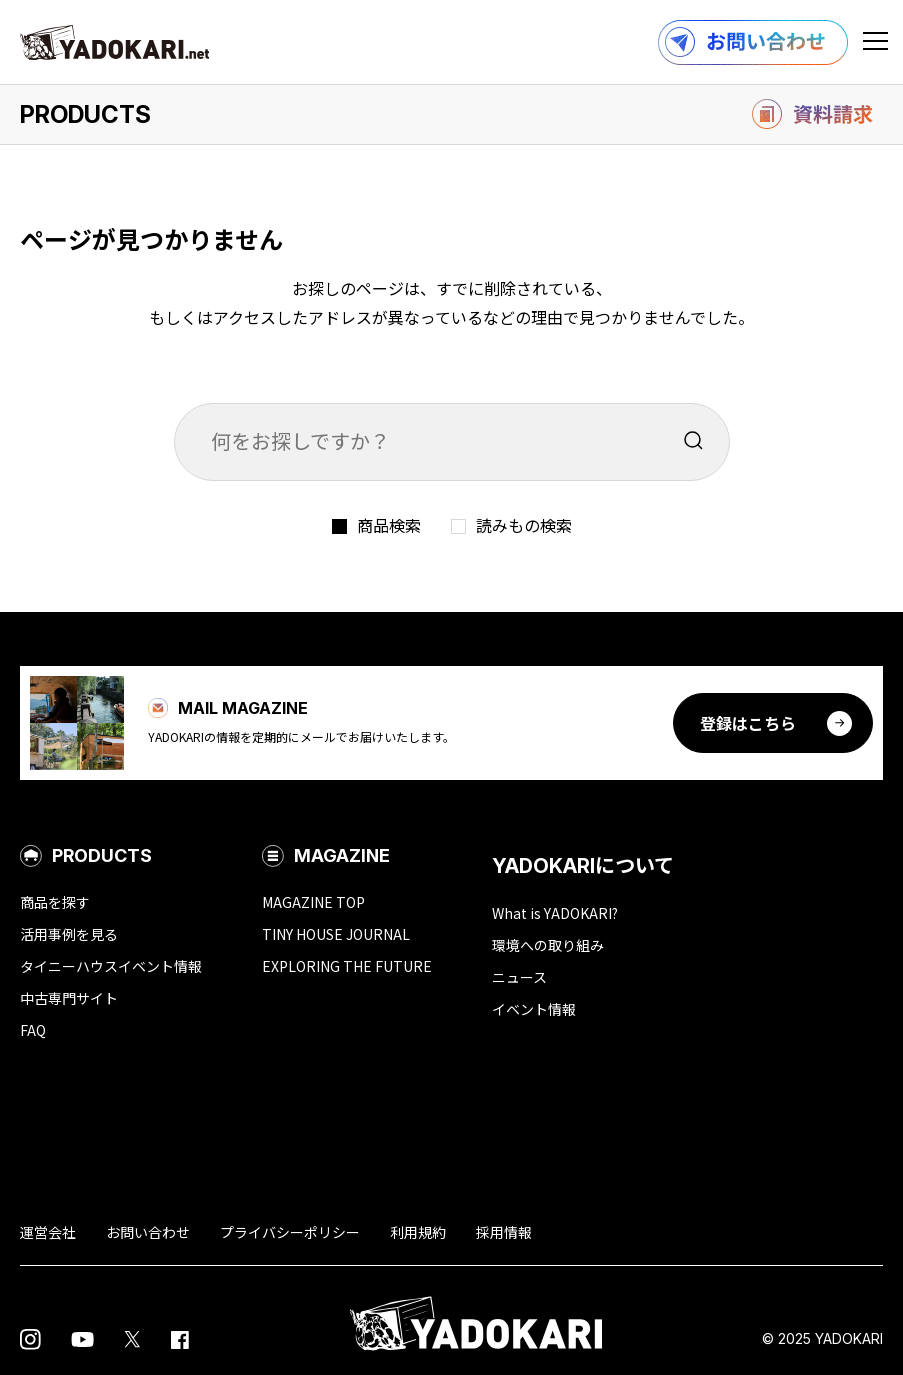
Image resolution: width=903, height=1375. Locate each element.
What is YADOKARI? (555, 913)
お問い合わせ (148, 1232)
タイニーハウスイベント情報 (111, 966)
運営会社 (48, 1232)
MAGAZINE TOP (313, 902)
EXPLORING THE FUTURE (347, 966)
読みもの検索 (524, 525)
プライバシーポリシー (290, 1232)
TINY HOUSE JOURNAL (336, 934)
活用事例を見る (69, 934)
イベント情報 (534, 1009)
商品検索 (389, 525)
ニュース (519, 977)
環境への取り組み (548, 945)
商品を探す (55, 902)
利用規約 (418, 1232)
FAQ (33, 1030)
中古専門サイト (69, 998)
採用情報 (504, 1232)
